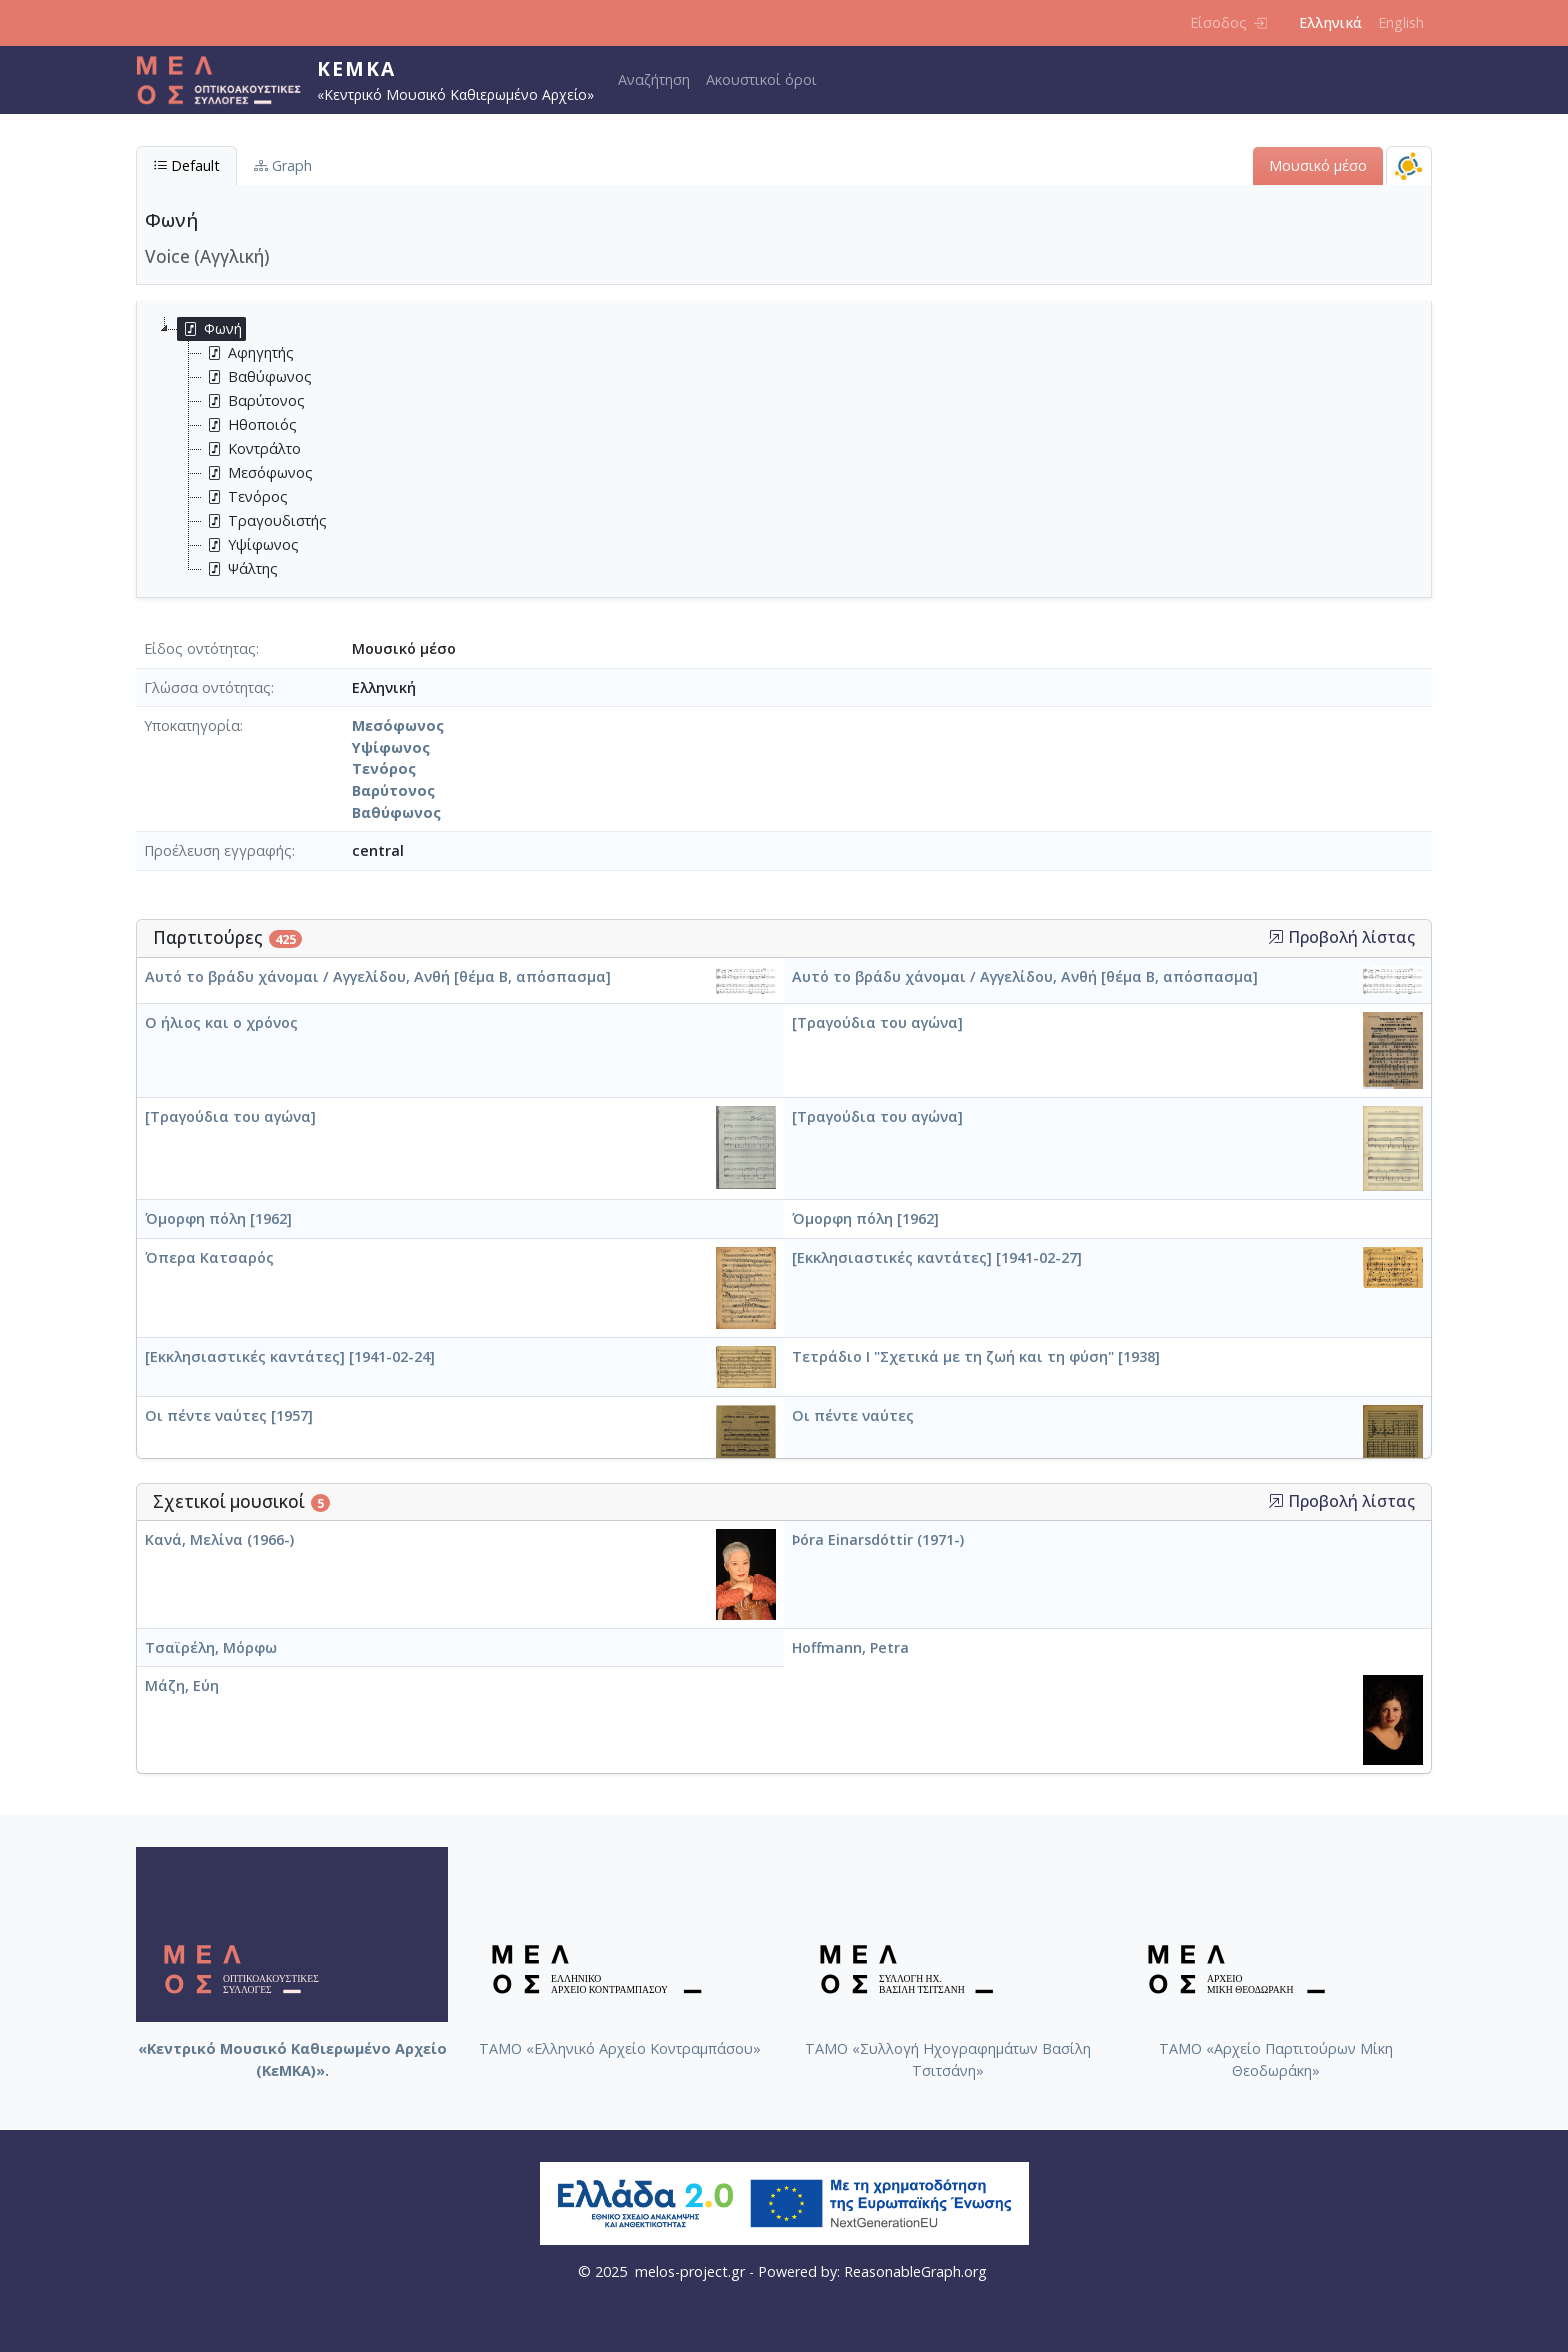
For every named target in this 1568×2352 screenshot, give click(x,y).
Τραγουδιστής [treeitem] (264, 521)
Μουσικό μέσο (1318, 165)
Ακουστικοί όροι (761, 79)
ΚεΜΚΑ (356, 68)
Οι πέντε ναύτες (853, 1415)
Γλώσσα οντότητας (207, 687)
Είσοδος (1228, 22)
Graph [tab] (283, 165)
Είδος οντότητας (200, 648)
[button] (1276, 937)
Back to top (1513, 2297)
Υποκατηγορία (192, 725)
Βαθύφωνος (396, 812)
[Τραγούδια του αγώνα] (877, 1022)
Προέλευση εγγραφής (218, 850)
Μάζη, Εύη (182, 1685)
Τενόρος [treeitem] (245, 497)
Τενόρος (384, 768)
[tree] (792, 449)
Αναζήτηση (654, 79)
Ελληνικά (1330, 22)
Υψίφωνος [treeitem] (250, 545)
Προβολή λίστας (1341, 937)
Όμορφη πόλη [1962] (218, 1218)
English (1401, 22)
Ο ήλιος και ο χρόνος (221, 1022)
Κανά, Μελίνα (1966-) (219, 1539)
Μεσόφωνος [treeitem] (257, 473)
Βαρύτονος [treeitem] (253, 401)
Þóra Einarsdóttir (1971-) (878, 1539)
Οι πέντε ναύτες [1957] (229, 1415)
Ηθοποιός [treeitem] (249, 425)
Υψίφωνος (391, 747)
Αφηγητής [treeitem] (248, 353)
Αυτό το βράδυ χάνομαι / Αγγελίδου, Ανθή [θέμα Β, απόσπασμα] (378, 976)
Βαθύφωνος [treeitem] (257, 377)
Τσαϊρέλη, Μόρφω (211, 1647)
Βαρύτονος (393, 790)
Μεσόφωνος (398, 725)
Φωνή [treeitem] (210, 329)
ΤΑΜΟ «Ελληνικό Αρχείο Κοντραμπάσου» (620, 2048)
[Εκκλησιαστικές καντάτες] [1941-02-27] (937, 1257)
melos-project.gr (690, 2271)
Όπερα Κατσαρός (209, 1257)
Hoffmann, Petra (850, 1647)
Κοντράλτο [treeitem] (251, 449)
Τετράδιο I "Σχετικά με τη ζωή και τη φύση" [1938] (976, 1356)
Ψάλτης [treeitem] (240, 569)
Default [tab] (186, 165)
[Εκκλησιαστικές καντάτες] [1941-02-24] (290, 1356)
